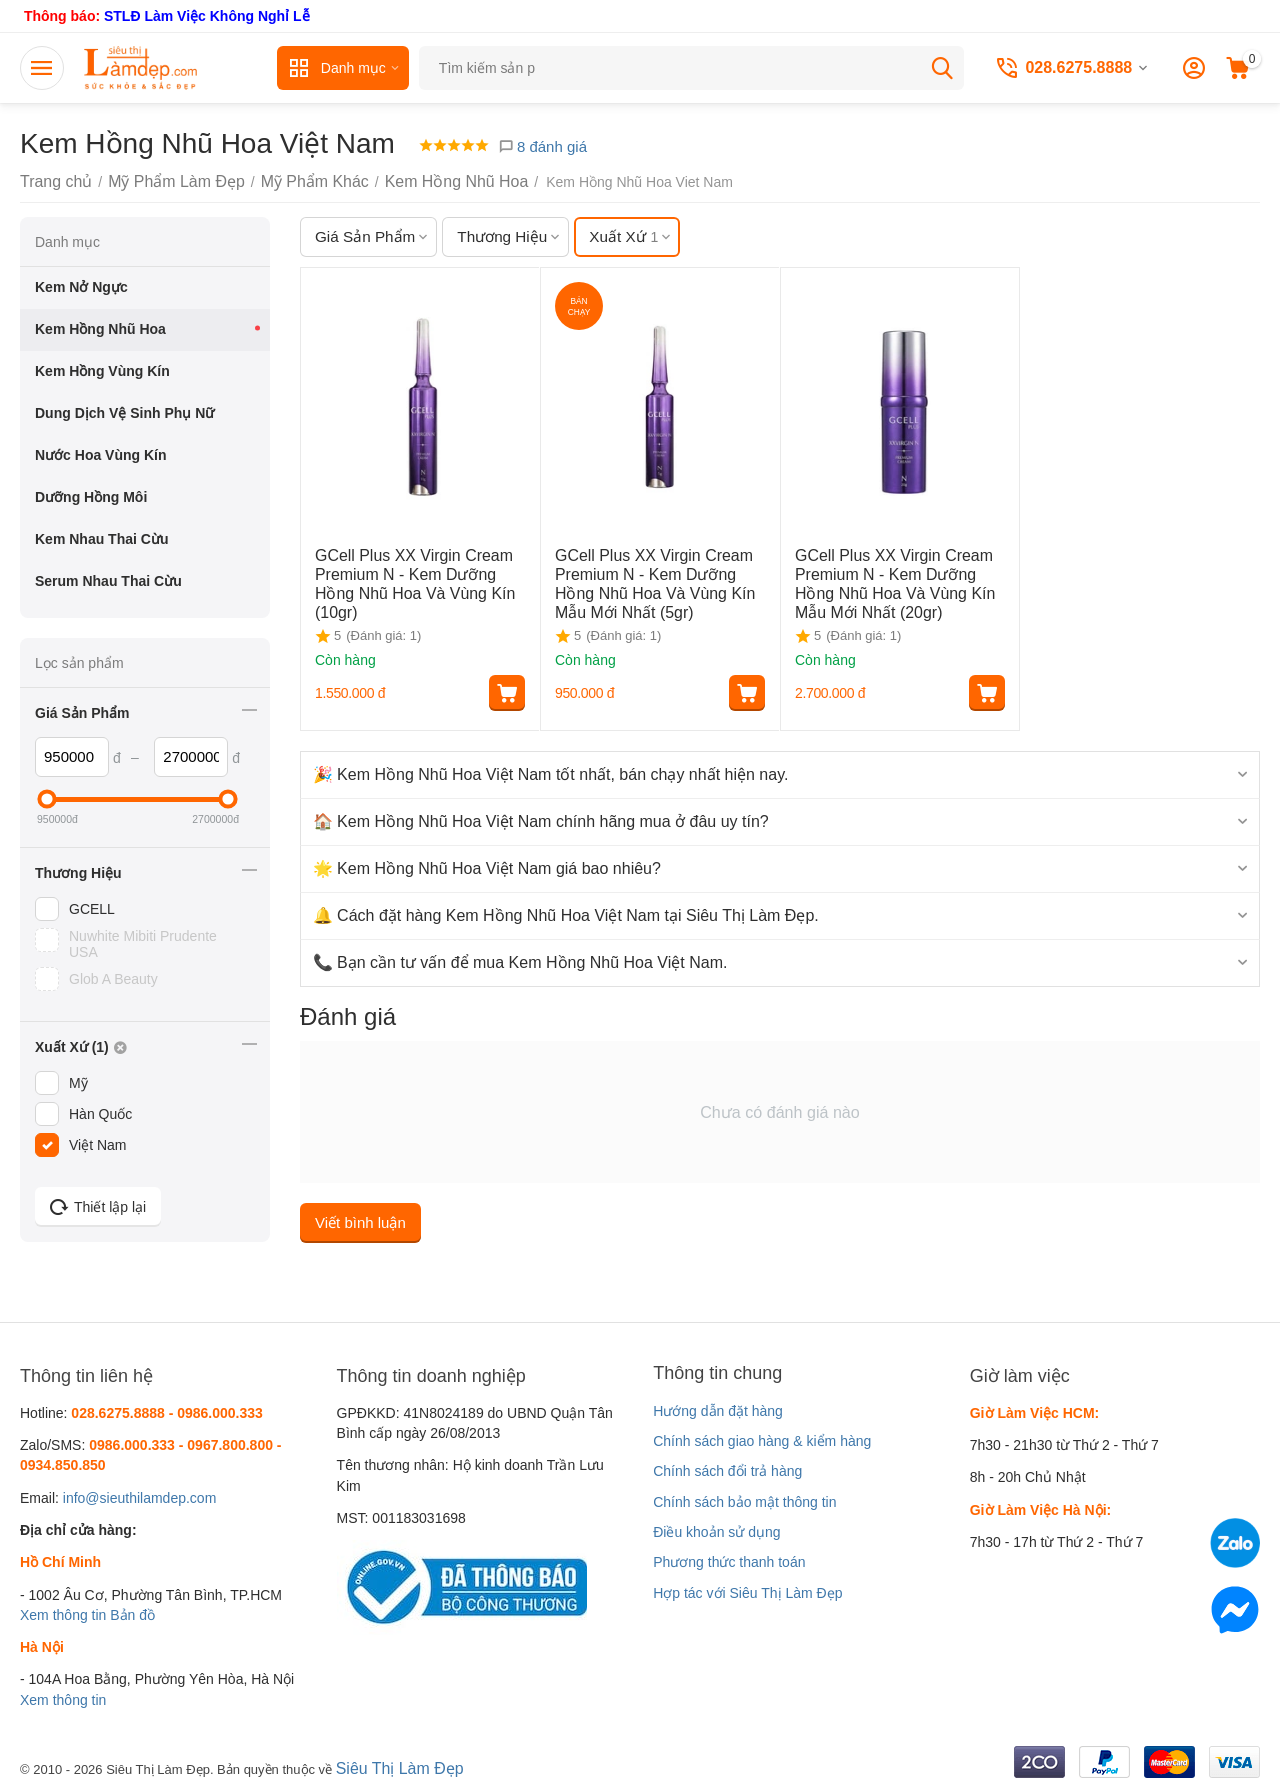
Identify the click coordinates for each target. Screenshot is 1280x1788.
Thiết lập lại (98, 1207)
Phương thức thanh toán (729, 1562)
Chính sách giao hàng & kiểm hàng (762, 1441)
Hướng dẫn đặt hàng (718, 1411)
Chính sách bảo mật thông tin (744, 1502)
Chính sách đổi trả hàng (727, 1471)
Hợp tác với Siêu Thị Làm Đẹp (747, 1593)
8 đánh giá (542, 146)
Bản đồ (132, 1615)
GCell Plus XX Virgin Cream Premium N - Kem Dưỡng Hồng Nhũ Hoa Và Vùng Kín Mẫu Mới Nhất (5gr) (653, 579)
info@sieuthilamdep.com (140, 1498)
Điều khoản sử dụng (716, 1532)
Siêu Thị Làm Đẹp (392, 1767)
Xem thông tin (63, 1615)
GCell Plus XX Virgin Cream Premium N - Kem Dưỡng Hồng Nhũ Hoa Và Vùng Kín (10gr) (413, 571)
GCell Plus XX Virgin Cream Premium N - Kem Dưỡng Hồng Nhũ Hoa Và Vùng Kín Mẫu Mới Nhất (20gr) (893, 579)
